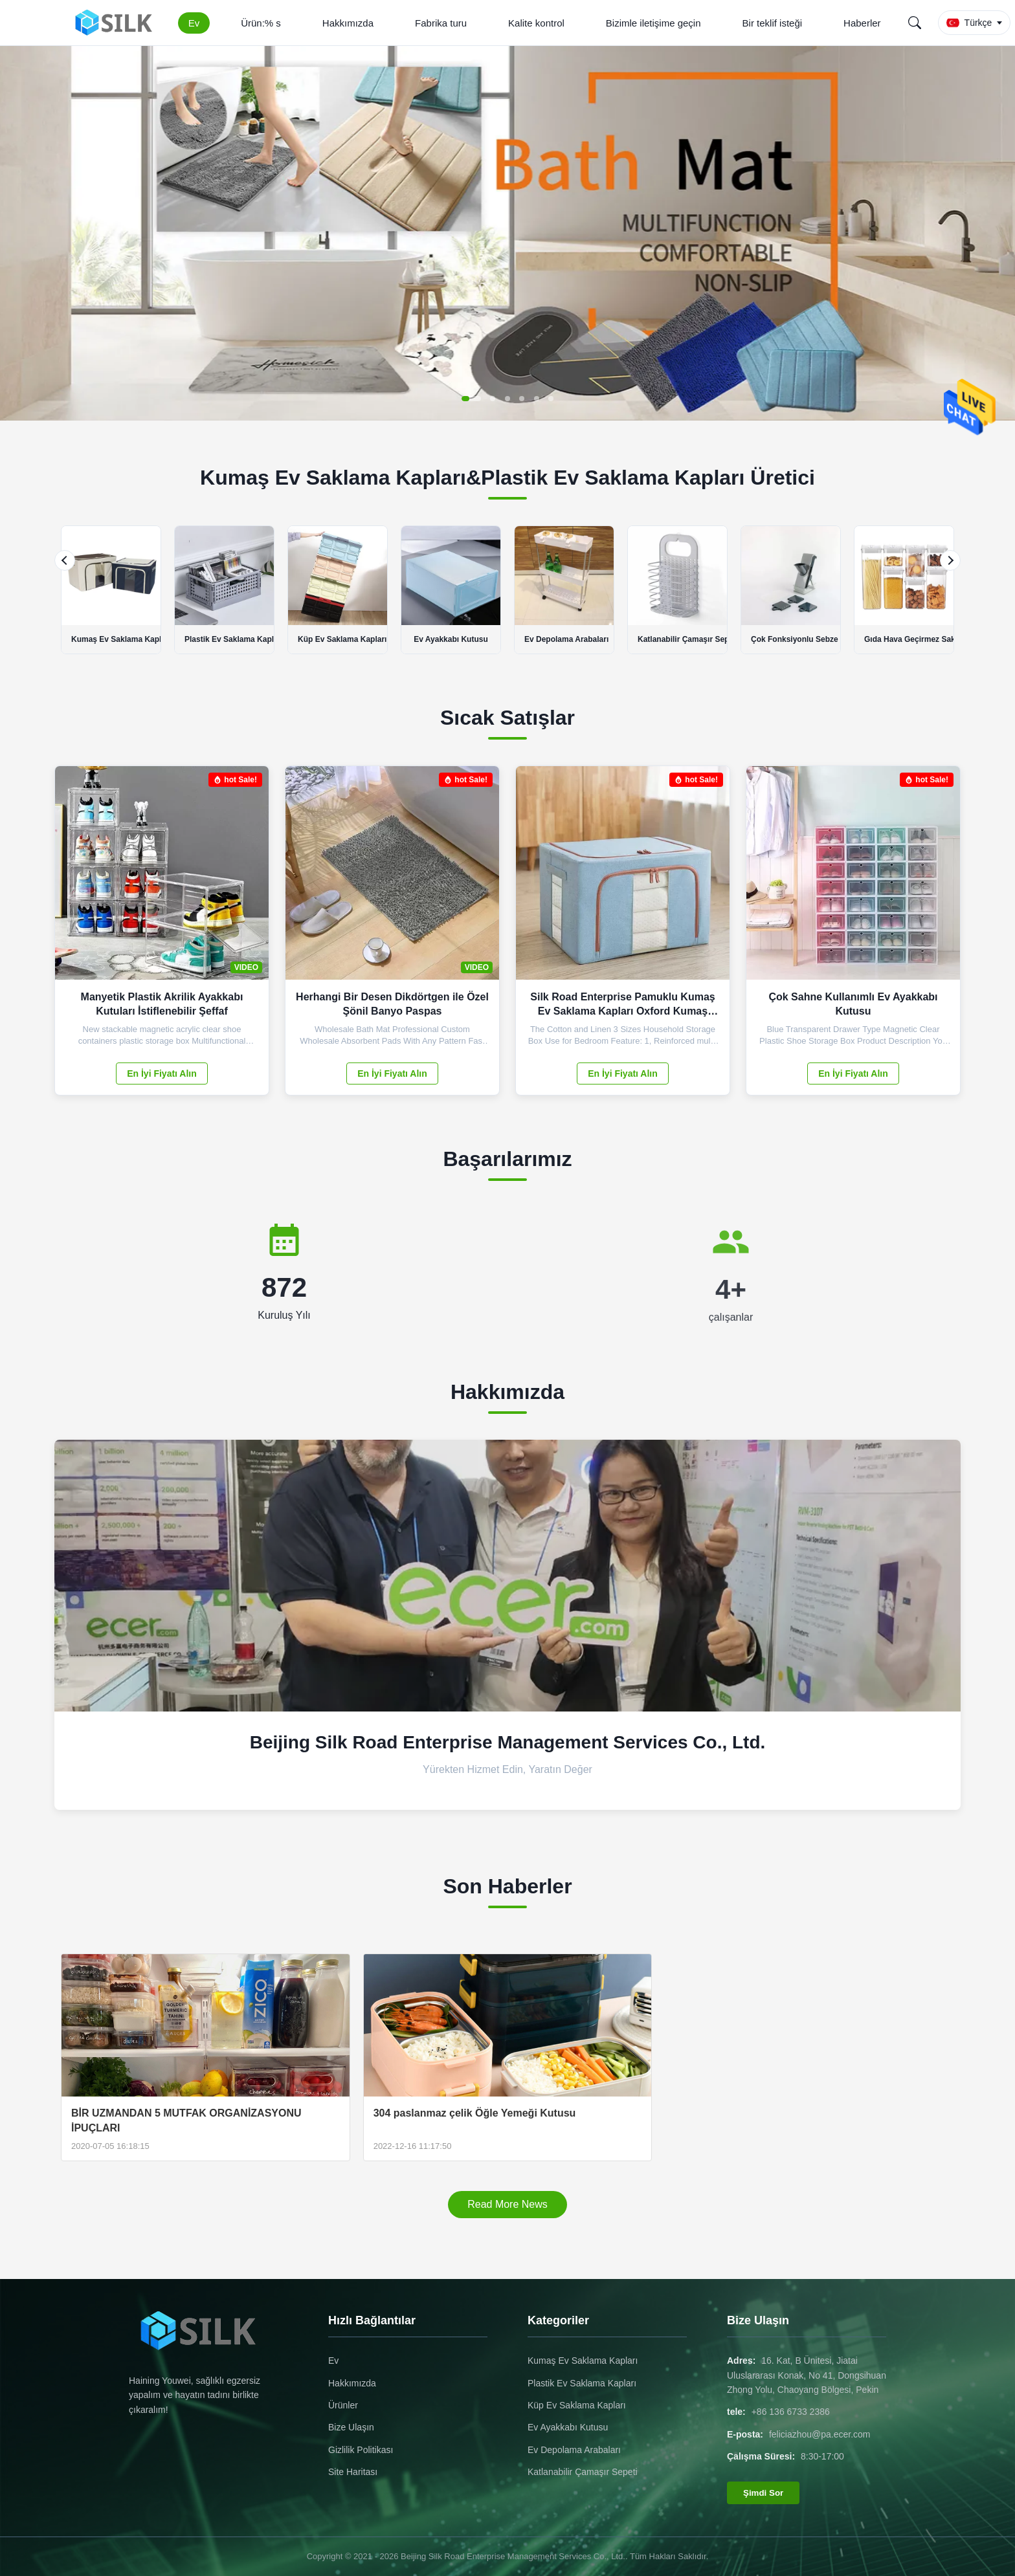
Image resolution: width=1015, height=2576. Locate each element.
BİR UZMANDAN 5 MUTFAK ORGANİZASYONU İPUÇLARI (186, 2120)
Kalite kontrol (536, 22)
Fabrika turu (441, 22)
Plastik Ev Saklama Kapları (582, 2383)
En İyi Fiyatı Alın (162, 1073)
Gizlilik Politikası (360, 2450)
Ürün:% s (261, 22)
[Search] (915, 23)
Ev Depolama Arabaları (574, 2450)
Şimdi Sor (763, 2493)
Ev (194, 22)
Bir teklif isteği (772, 22)
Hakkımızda (348, 22)
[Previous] (64, 560)
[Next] (950, 560)
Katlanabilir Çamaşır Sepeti (583, 2472)
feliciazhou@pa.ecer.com (820, 2434)
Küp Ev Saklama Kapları (577, 2405)
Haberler (862, 22)
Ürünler (343, 2405)
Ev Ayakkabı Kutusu (568, 2427)
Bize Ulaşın (351, 2427)
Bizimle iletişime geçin (653, 22)
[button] (471, 398)
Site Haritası (352, 2472)
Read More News (507, 2204)
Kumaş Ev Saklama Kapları (583, 2360)
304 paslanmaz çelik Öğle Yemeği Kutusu (475, 2113)
